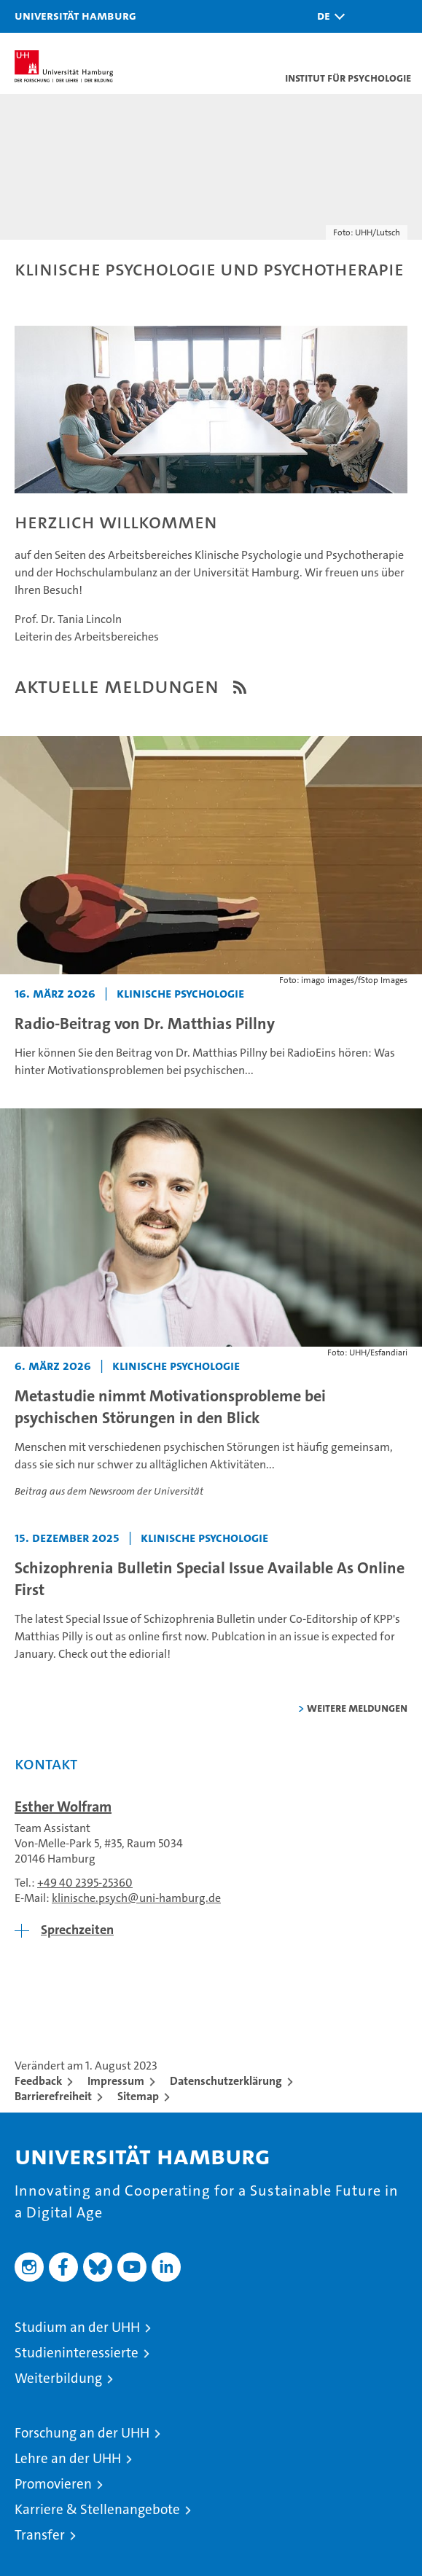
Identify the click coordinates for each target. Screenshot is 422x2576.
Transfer (40, 2535)
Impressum (115, 2080)
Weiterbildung (58, 2378)
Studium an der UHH (77, 2327)
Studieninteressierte (76, 2353)
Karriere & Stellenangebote (97, 2509)
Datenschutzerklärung (226, 2080)
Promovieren (53, 2484)
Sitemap (138, 2096)
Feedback (38, 2080)
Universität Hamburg (75, 15)
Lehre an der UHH (68, 2458)
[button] (327, 16)
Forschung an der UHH (82, 2433)
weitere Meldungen (357, 1707)
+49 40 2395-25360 (85, 1882)
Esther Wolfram (63, 1806)
